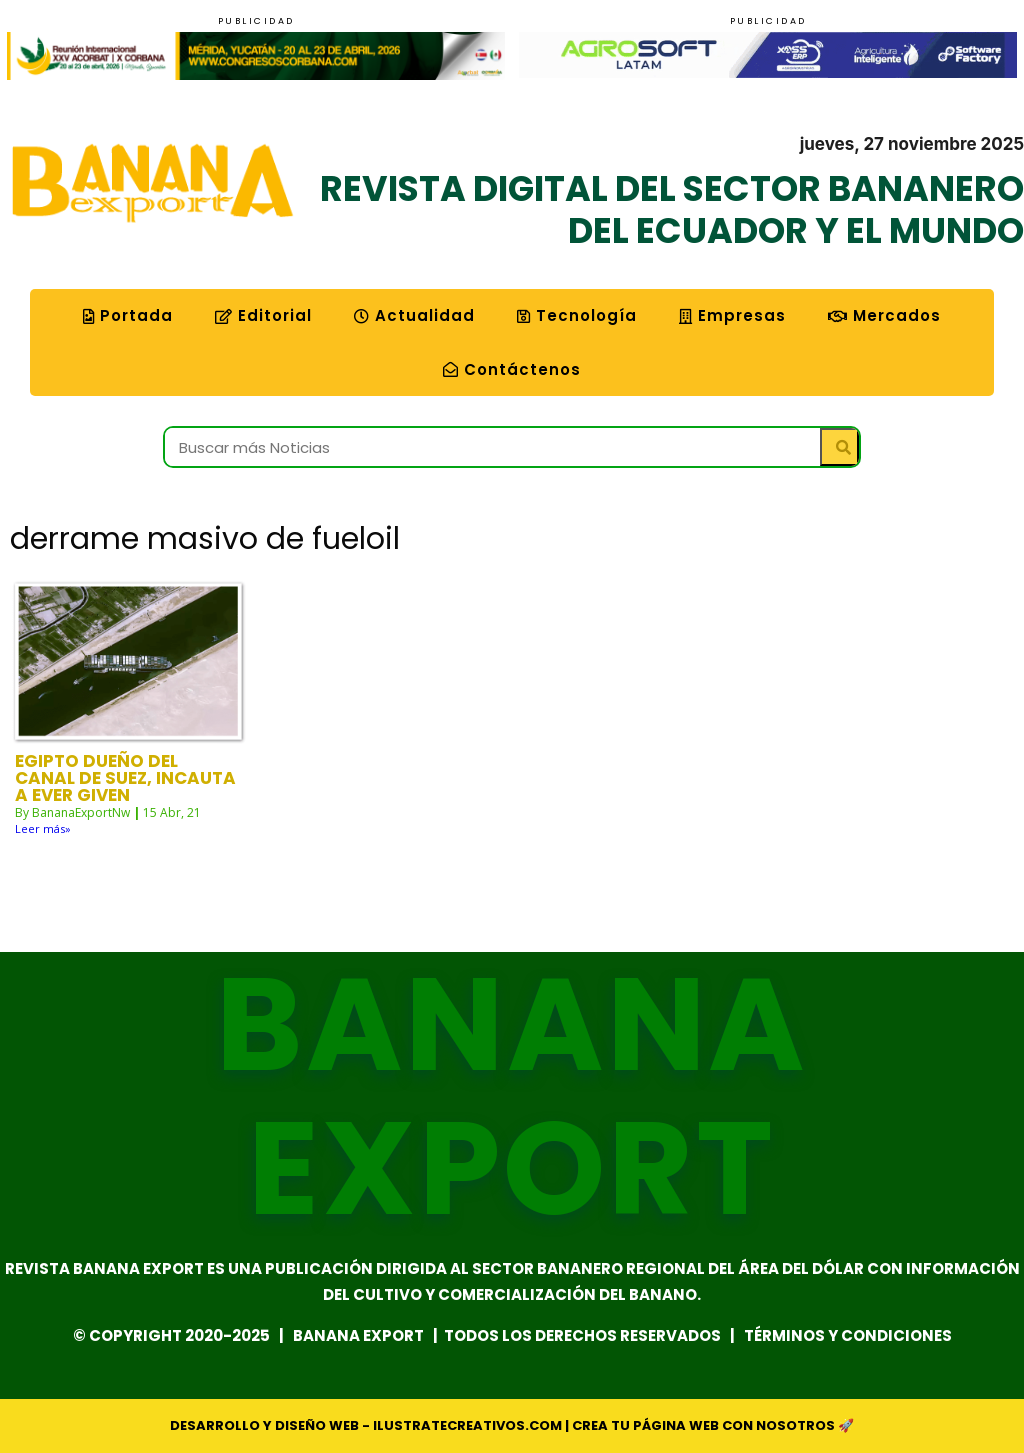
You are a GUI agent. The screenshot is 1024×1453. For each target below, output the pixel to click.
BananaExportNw (81, 812)
